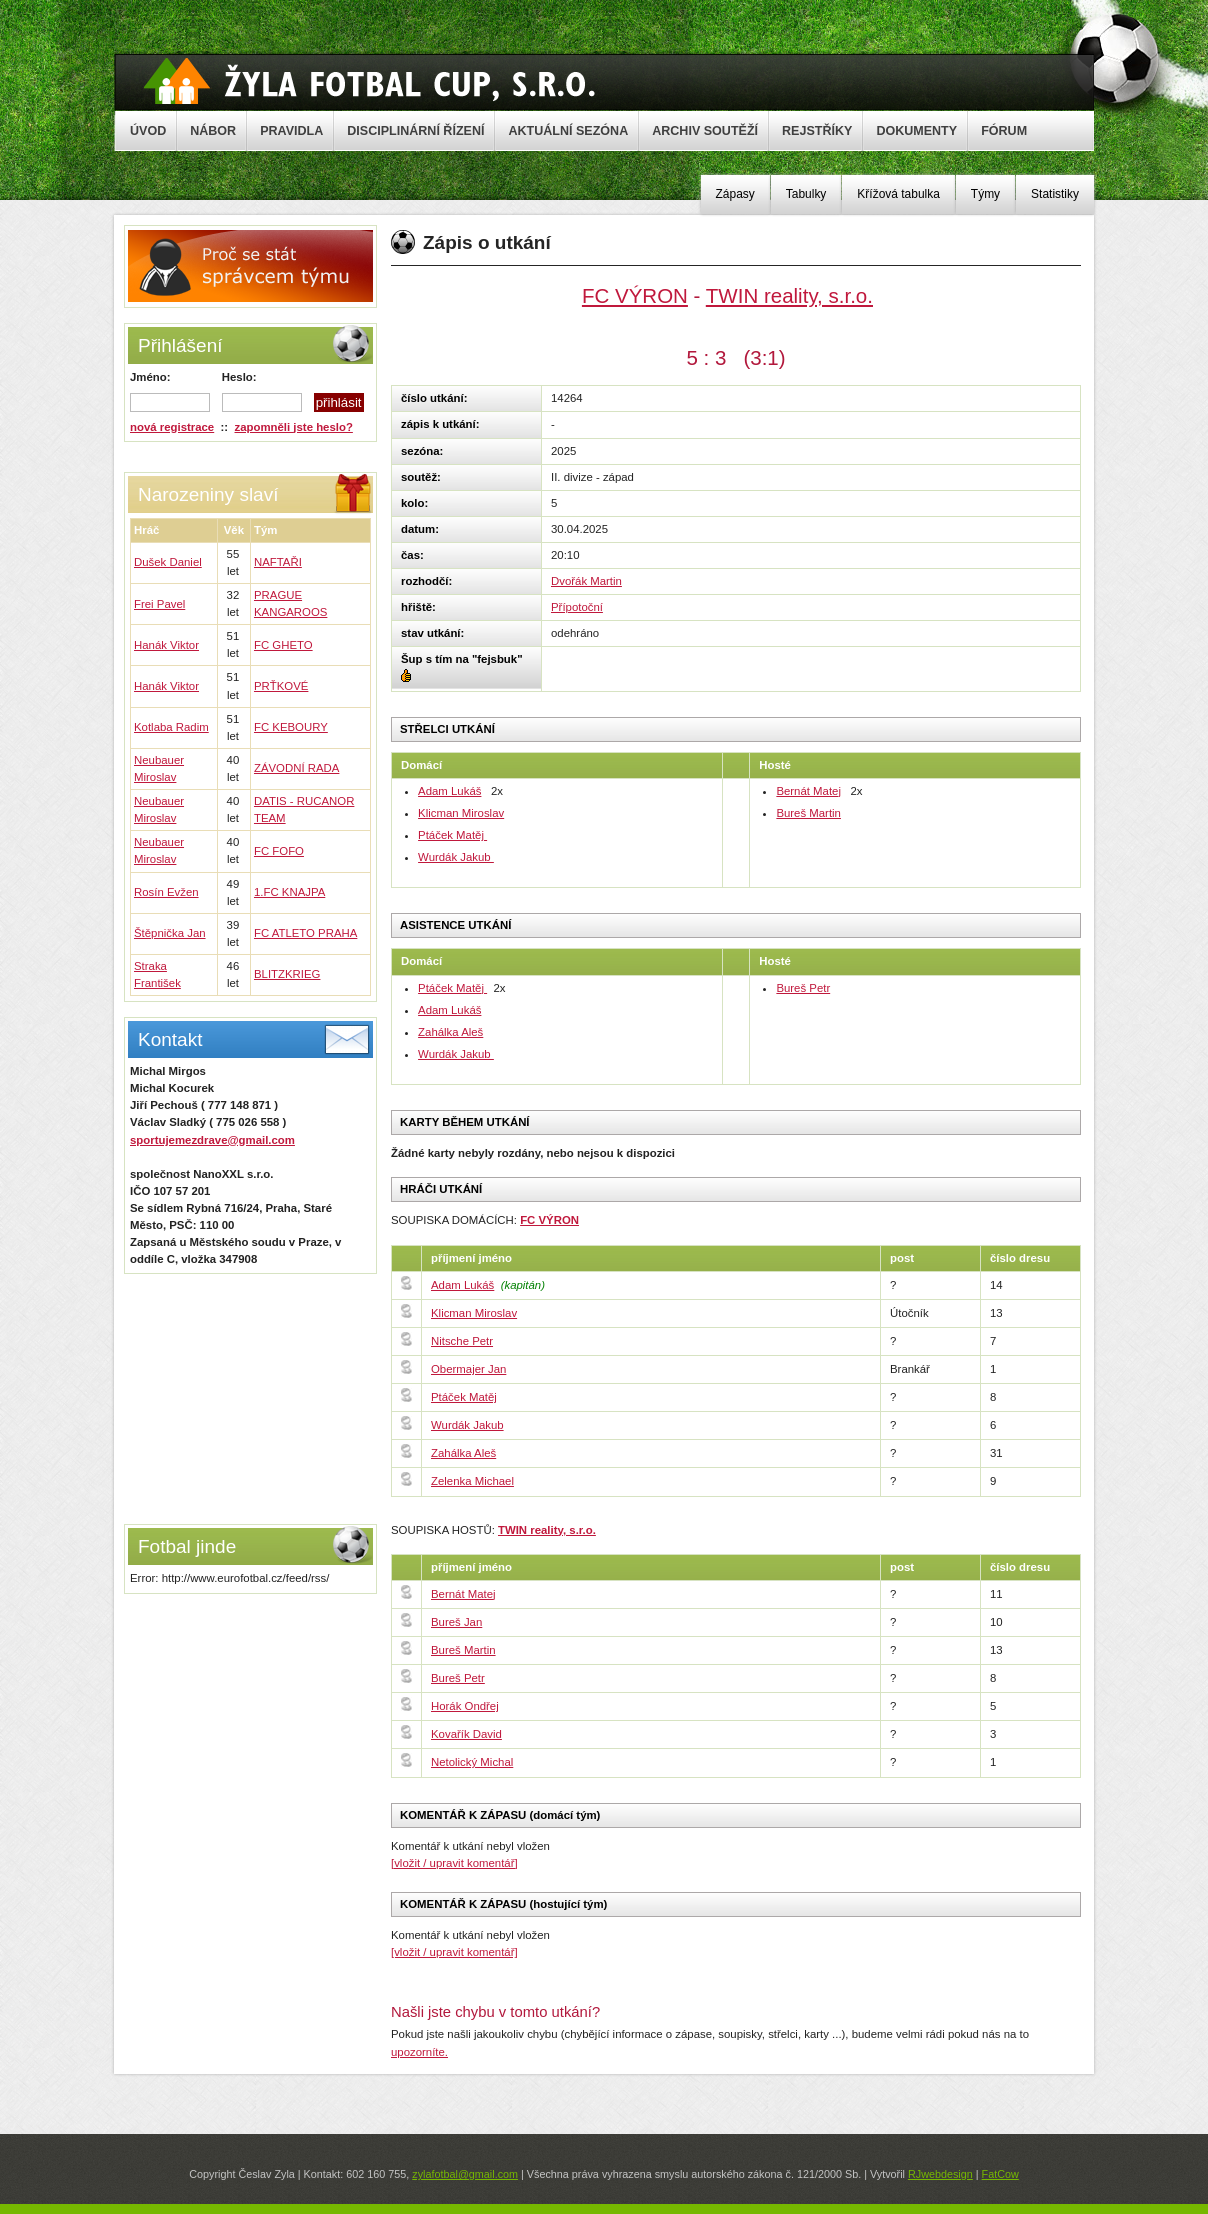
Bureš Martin (808, 813)
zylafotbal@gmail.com (465, 2174)
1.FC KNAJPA (289, 892)
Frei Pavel (159, 604)
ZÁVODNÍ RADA (296, 768)
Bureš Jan (456, 1622)
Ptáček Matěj (452, 835)
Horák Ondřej (465, 1706)
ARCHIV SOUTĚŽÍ (705, 131)
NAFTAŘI (278, 562)
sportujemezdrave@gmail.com (212, 1140)
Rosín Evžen (166, 892)
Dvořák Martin (586, 581)
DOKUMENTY (916, 131)
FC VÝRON (635, 295)
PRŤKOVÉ (281, 686)
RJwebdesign (940, 2174)
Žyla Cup (369, 81)
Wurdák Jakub (456, 857)
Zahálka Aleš (450, 1032)
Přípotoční (577, 607)
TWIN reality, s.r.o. (789, 295)
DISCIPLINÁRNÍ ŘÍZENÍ (415, 131)
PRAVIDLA (291, 131)
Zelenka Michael (472, 1481)
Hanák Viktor (166, 645)
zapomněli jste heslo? (294, 427)
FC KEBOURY (291, 727)
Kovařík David (466, 1734)
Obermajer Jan (468, 1369)
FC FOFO (279, 851)
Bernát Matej (808, 791)
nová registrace (172, 427)
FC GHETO (283, 645)
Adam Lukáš (449, 791)
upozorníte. (419, 2052)
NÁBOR (213, 131)
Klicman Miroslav (461, 813)
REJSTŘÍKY (817, 131)
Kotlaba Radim (171, 727)
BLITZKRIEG (287, 974)
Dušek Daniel (168, 562)
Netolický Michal (472, 1762)
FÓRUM (1004, 131)
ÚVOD (148, 131)
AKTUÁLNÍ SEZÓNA (568, 131)
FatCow (1000, 2174)
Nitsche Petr (462, 1341)
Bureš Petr (803, 988)
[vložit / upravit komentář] (454, 1863)
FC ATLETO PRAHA (305, 933)
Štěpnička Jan (170, 933)
